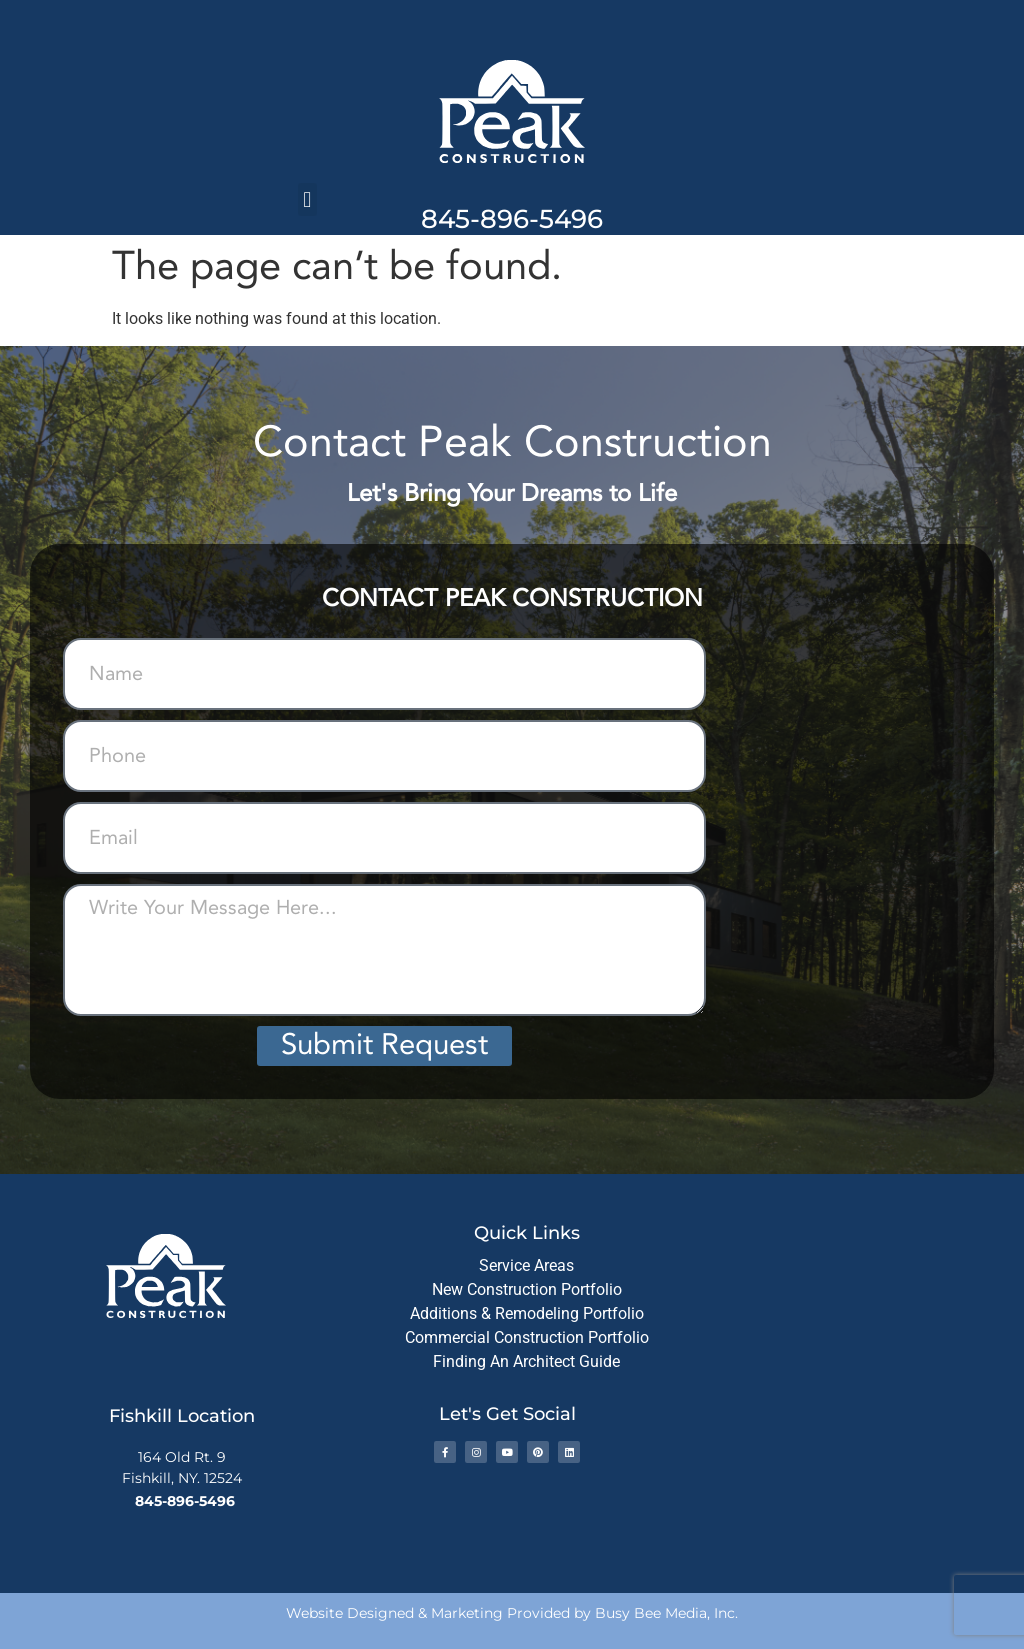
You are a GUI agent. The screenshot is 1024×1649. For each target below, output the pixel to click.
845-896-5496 (512, 219)
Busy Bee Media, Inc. (666, 1613)
